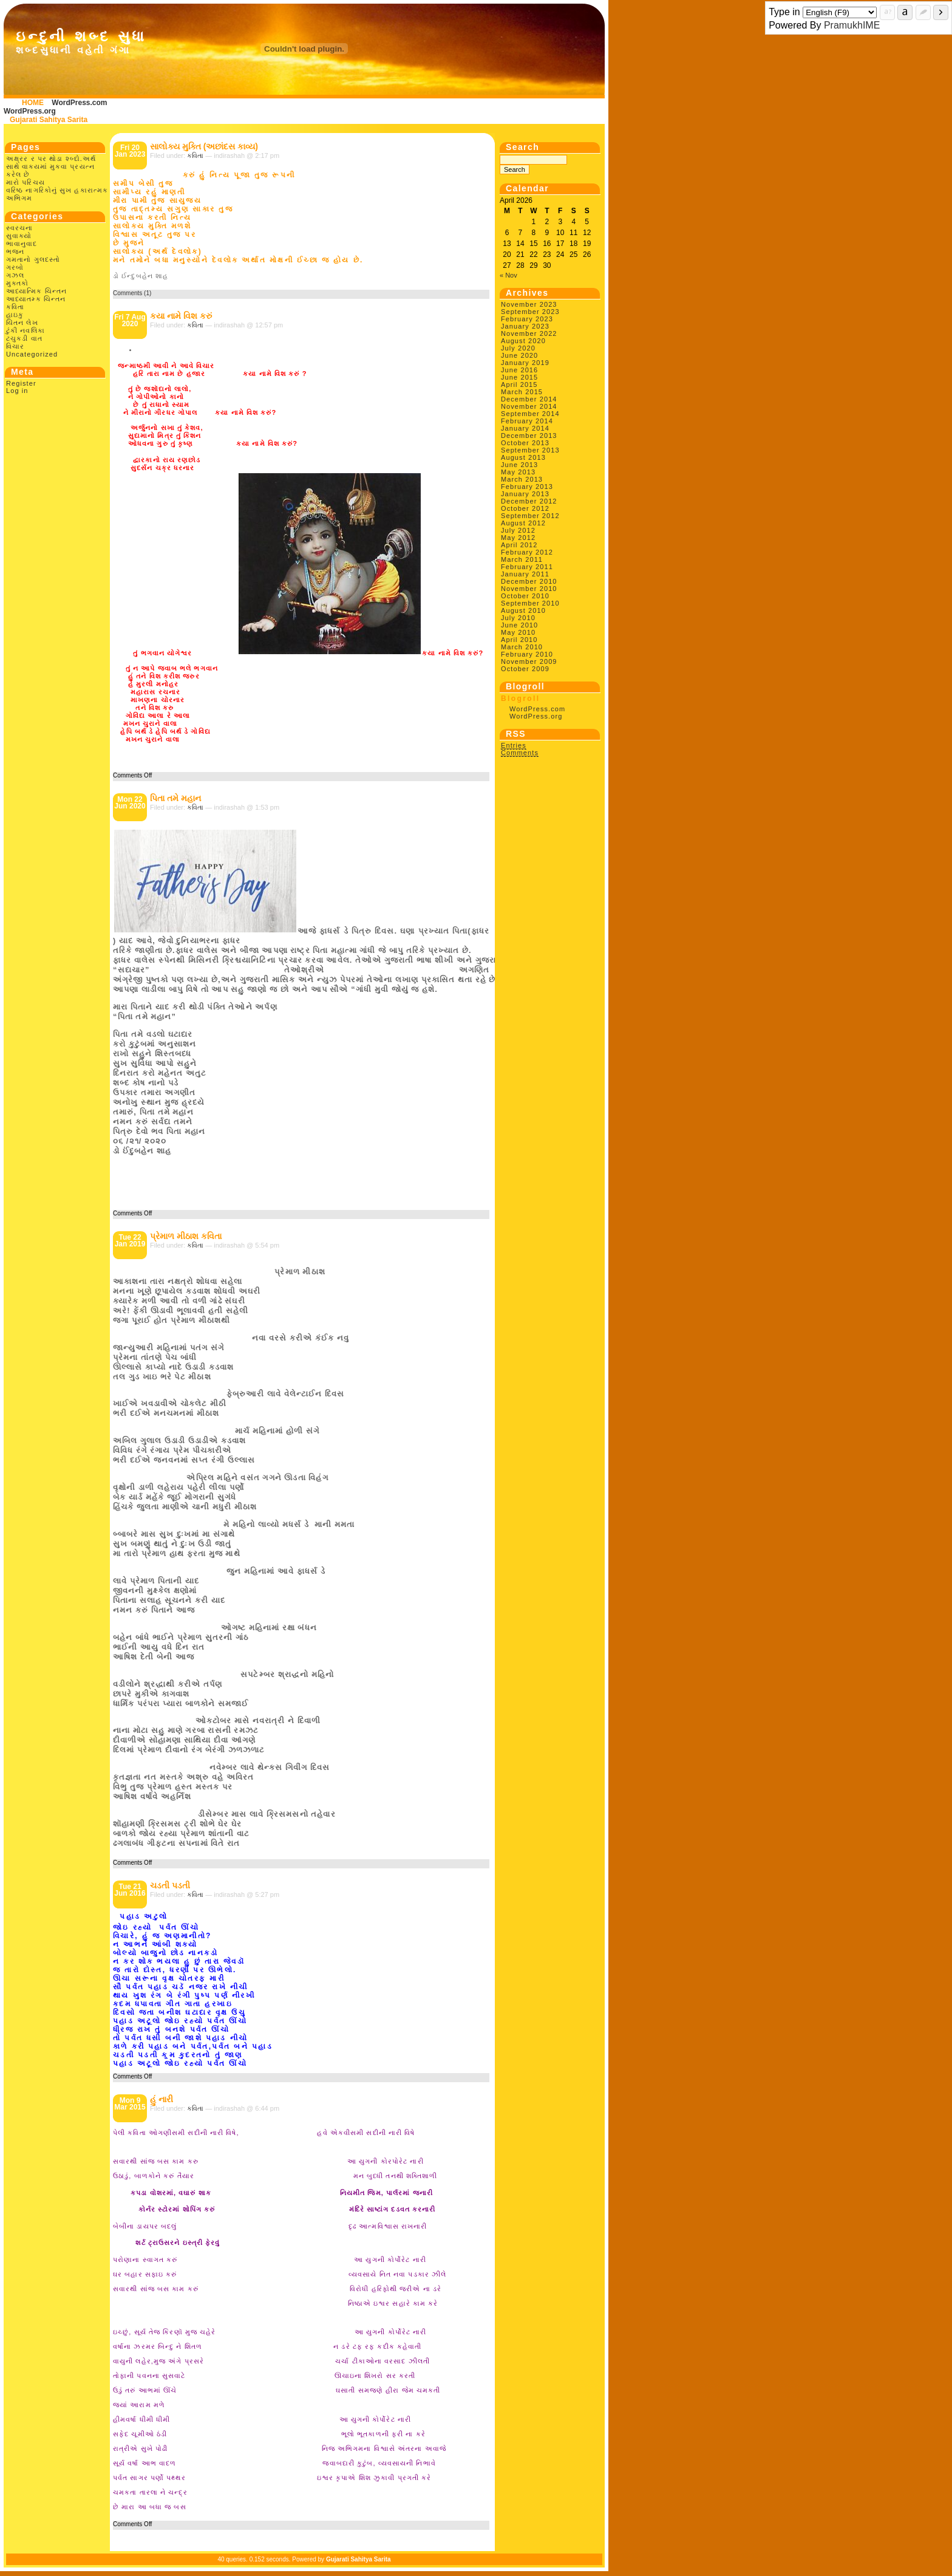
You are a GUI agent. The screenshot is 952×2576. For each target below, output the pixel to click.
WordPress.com (79, 102)
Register (21, 383)
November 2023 (529, 304)
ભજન (15, 251)
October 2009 (525, 668)
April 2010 (519, 639)
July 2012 (518, 530)
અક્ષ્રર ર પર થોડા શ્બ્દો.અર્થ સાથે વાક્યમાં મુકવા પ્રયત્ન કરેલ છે (51, 166)
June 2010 (519, 625)
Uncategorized (32, 354)
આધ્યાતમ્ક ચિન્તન (36, 298)
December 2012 (529, 501)
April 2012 (519, 544)
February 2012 (527, 552)
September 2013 (530, 450)
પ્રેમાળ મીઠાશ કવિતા (186, 1236)
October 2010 (525, 596)
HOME (33, 102)
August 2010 (523, 610)
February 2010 (527, 654)
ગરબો (15, 267)
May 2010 (518, 632)
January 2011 (525, 574)
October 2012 (525, 508)
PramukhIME (852, 25)
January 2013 (525, 493)
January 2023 (525, 326)
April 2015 (519, 384)
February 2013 (527, 486)
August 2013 (523, 457)
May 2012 (518, 537)
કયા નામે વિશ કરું (181, 316)
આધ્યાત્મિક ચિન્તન (36, 291)
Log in (17, 390)
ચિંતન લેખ (22, 322)
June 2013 (519, 464)
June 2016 (519, 370)
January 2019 (525, 362)
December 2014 (529, 399)
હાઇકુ (15, 314)
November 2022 (529, 333)
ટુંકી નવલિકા (25, 330)
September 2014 (530, 413)
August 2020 (523, 340)
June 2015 (519, 377)
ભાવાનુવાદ (22, 243)
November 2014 (529, 406)
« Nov (508, 275)
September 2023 (530, 311)
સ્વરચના (19, 227)
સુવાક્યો (19, 235)
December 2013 (529, 435)
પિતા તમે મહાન (175, 798)
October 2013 (525, 442)
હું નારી (161, 2099)
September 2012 (530, 515)
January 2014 (525, 428)
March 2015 (522, 391)
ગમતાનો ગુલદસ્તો (33, 259)
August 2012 (523, 523)
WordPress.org (30, 111)
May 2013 (518, 472)
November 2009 (529, 661)
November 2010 (529, 588)
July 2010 (518, 617)
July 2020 (518, 348)
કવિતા (15, 306)
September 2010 (530, 603)
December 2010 (529, 581)
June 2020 (519, 355)
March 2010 (522, 647)
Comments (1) (132, 293)
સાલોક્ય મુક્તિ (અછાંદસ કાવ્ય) (204, 146)
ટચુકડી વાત (24, 338)
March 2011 (522, 559)
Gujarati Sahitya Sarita (48, 119)
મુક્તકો (17, 283)
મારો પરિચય (25, 182)
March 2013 (522, 479)
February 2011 (527, 566)
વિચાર (15, 346)
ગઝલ (15, 275)
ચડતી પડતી (170, 1885)
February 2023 (527, 319)
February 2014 (527, 421)
